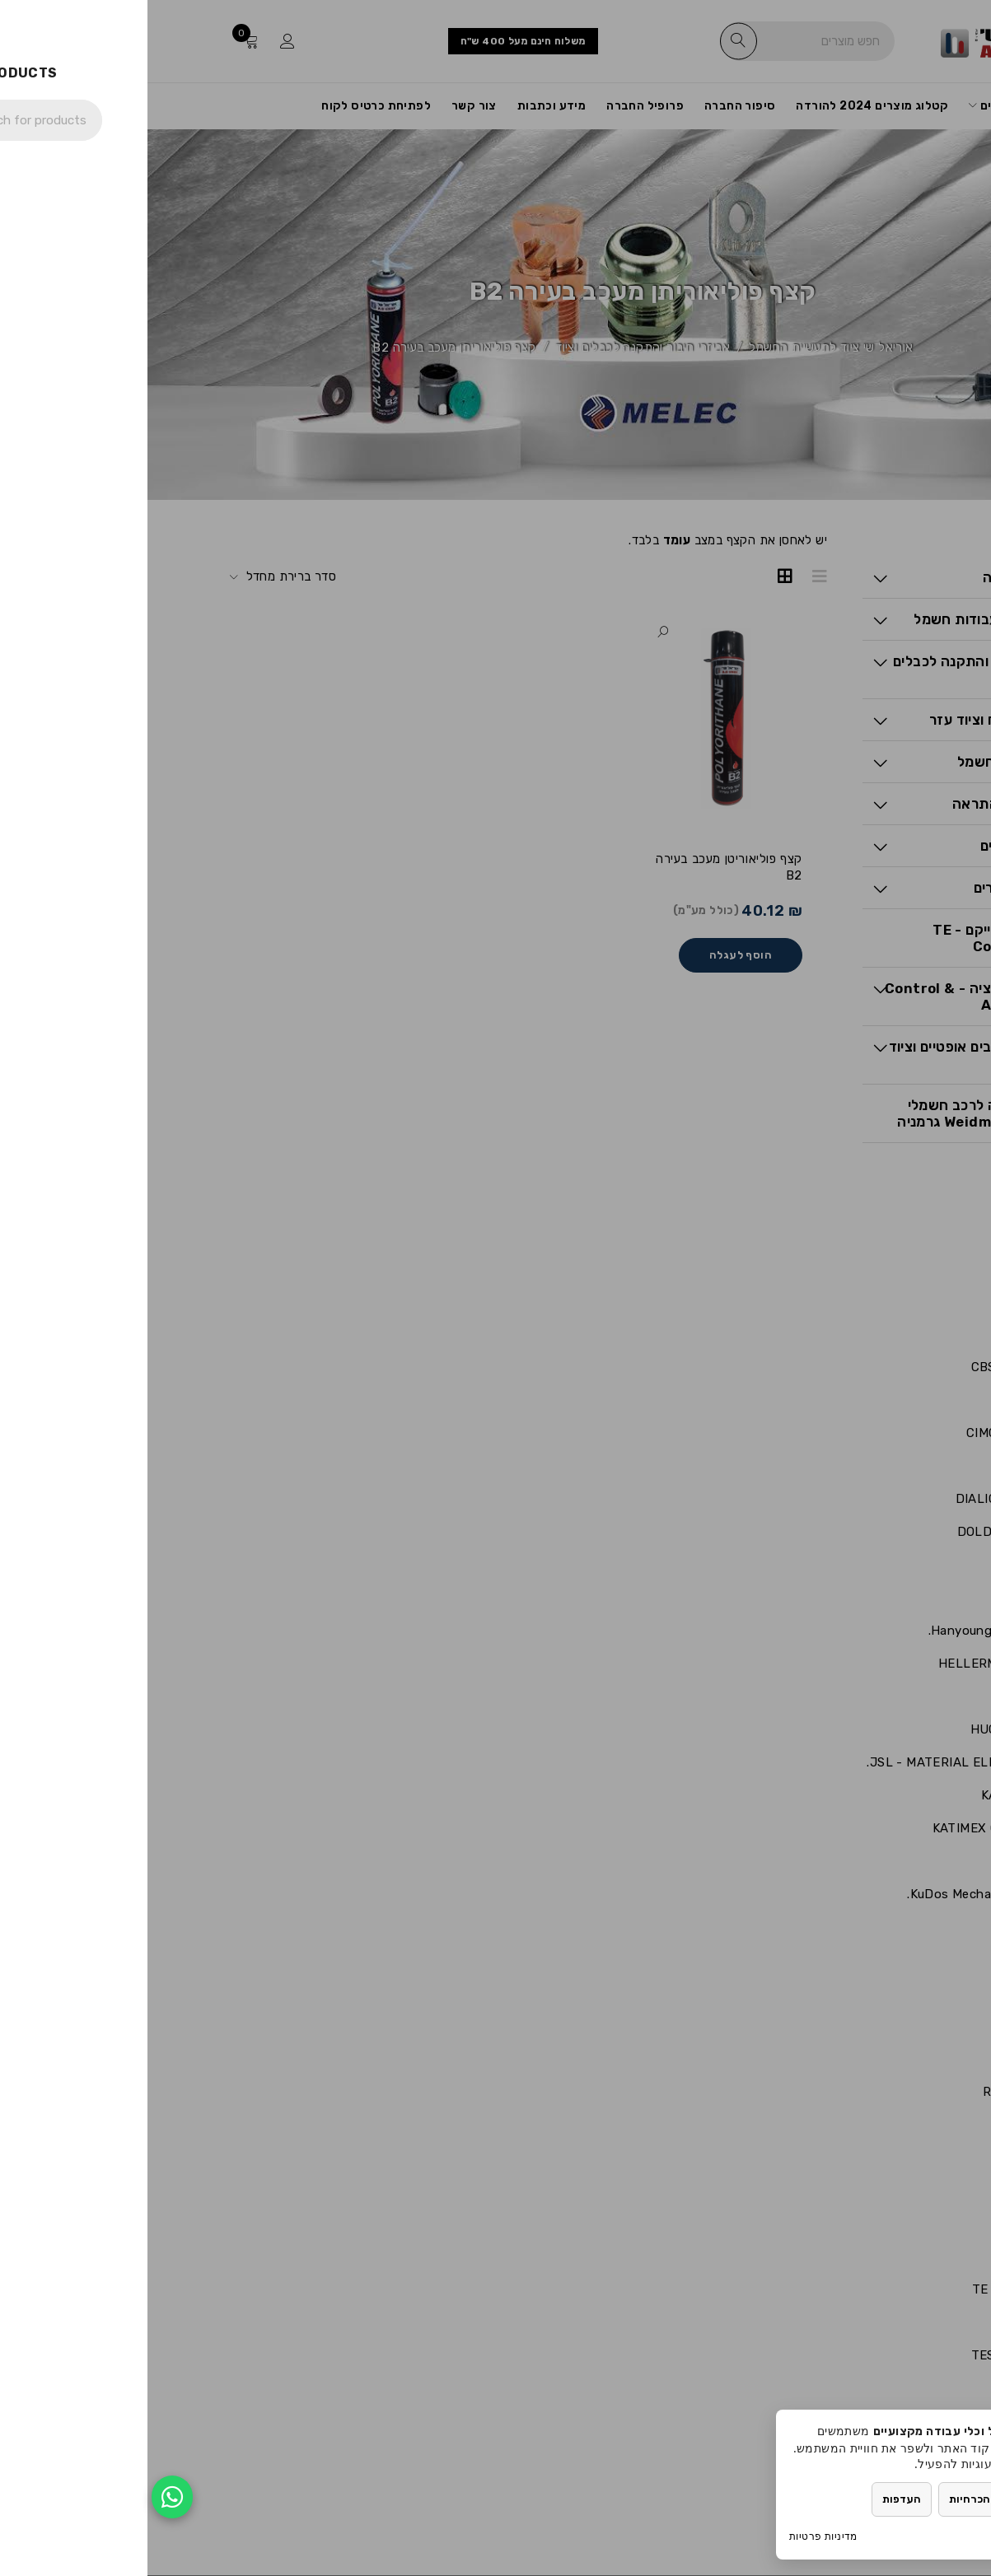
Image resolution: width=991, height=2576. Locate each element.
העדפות (754, 2499)
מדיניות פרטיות (676, 2536)
